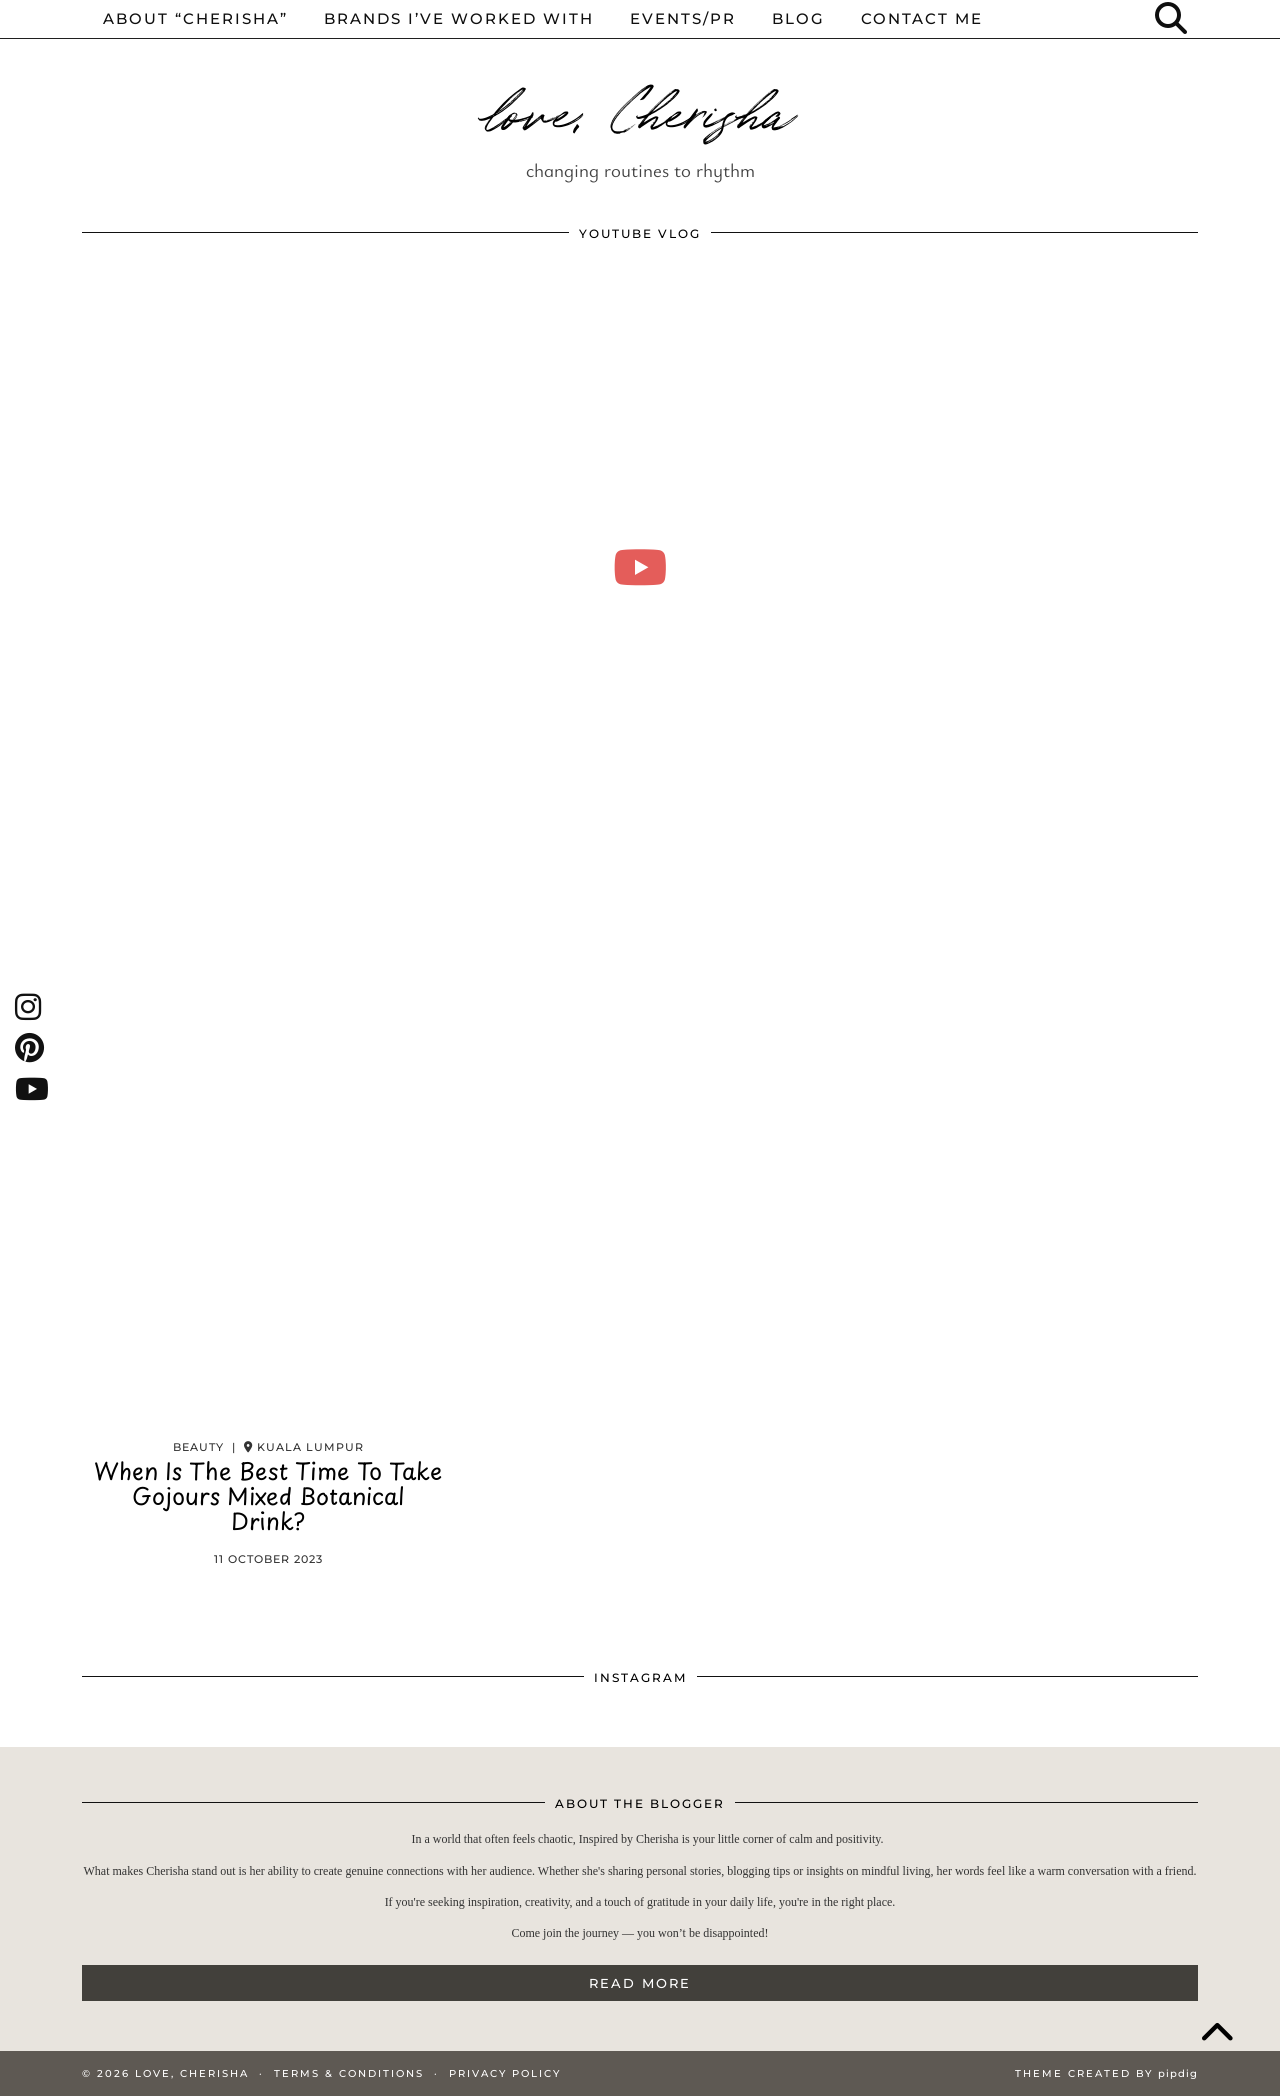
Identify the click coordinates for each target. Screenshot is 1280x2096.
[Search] (1172, 19)
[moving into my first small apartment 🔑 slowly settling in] (640, 567)
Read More (640, 1983)
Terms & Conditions (349, 2073)
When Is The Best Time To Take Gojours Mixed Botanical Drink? (268, 1500)
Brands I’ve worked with (459, 18)
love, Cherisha (640, 108)
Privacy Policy (505, 2073)
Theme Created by (1106, 2073)
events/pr (683, 18)
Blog (798, 18)
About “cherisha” (195, 18)
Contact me (922, 18)
